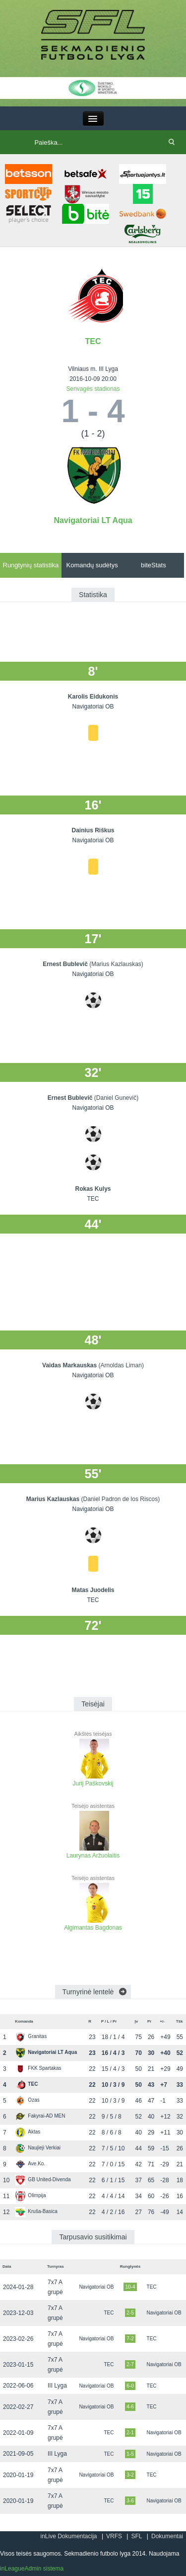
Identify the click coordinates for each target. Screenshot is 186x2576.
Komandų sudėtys (92, 565)
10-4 (130, 2287)
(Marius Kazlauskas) (116, 964)
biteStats (153, 565)
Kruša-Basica (36, 2211)
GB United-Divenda (42, 2179)
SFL (136, 2536)
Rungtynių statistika (31, 565)
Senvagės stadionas (93, 388)
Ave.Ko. (30, 2163)
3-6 (129, 2500)
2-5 (129, 2312)
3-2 (129, 2475)
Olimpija (30, 2195)
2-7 (129, 2364)
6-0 (129, 2386)
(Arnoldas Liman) (121, 1365)
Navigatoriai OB (96, 2287)
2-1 (129, 2432)
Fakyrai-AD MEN (40, 2116)
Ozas (27, 2100)
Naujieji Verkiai (38, 2147)
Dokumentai (167, 2536)
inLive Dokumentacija (68, 2536)
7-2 (129, 2338)
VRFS (114, 2536)
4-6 (129, 2406)
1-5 (129, 2454)
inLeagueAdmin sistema (31, 2568)
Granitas (31, 2036)
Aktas (27, 2131)
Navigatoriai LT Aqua (93, 520)
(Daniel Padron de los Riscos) (120, 1499)
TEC (93, 341)
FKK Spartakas (38, 2068)
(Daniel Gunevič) (116, 1097)
